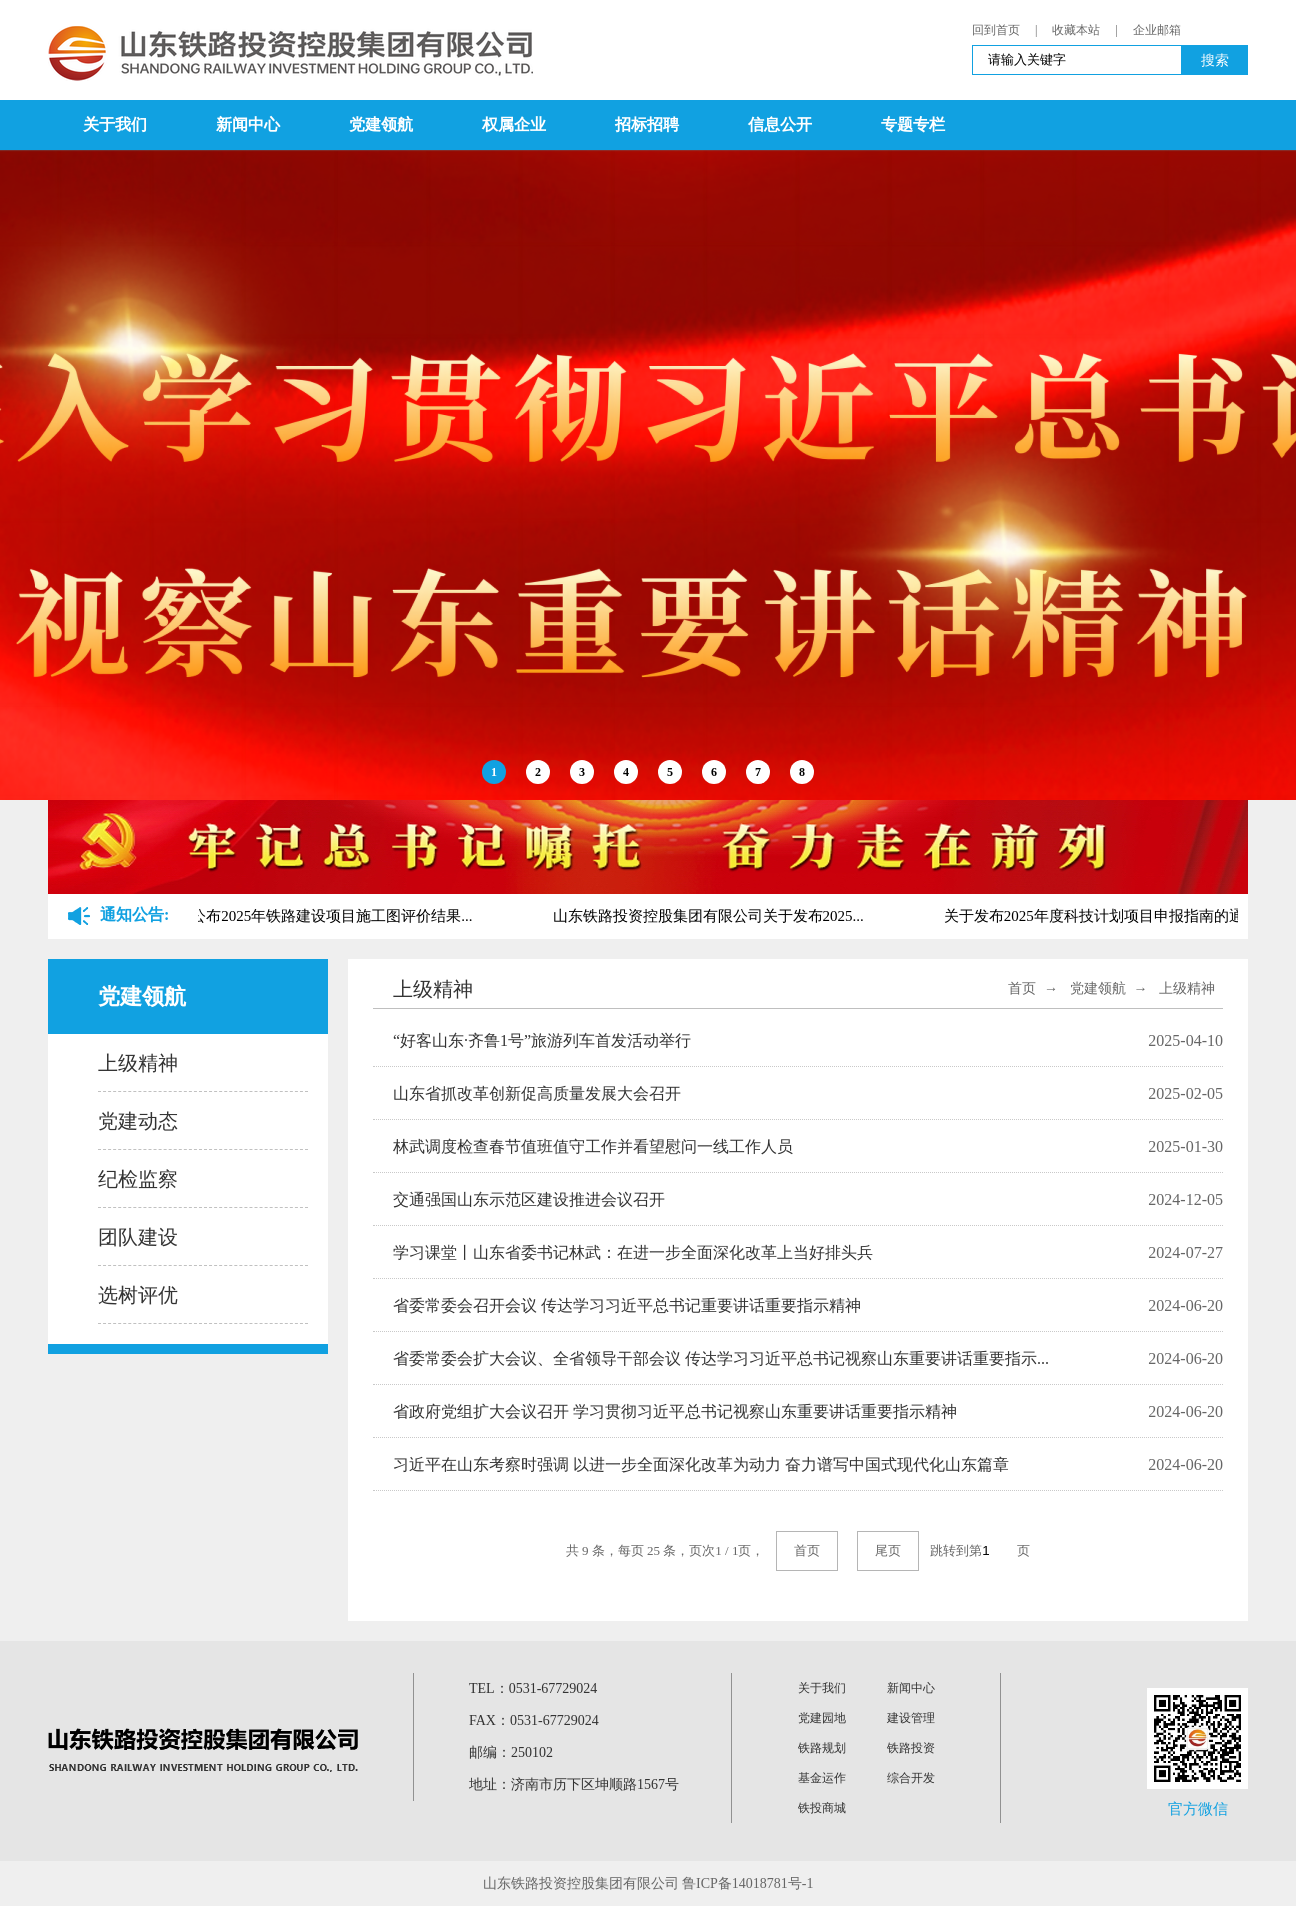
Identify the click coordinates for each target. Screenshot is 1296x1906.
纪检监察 (138, 1179)
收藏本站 (1076, 30)
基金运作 (822, 1778)
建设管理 (911, 1718)
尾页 (888, 1550)
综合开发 (911, 1778)
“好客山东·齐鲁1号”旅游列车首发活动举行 (542, 1040)
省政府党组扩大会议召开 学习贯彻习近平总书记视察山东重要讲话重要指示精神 (675, 1411)
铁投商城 (822, 1808)
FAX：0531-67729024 (534, 1720)
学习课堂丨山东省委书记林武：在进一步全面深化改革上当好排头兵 (633, 1252)
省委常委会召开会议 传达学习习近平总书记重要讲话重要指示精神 (627, 1305)
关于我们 (115, 124)
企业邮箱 (1157, 30)
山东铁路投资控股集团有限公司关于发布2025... (711, 916)
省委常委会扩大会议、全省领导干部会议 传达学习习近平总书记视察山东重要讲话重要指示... (721, 1358)
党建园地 (822, 1718)
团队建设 (138, 1237)
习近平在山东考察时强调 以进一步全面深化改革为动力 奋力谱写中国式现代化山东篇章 (701, 1464)
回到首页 (996, 30)
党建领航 (381, 124)
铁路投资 (911, 1748)
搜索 (1215, 60)
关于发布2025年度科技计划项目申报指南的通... (1102, 916)
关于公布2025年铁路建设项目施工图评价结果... (319, 916)
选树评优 (138, 1295)
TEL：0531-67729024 (533, 1688)
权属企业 (514, 124)
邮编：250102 (511, 1752)
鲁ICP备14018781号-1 (747, 1883)
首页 (1022, 988)
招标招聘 (647, 124)
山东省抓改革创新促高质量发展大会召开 (537, 1093)
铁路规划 (822, 1748)
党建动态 (138, 1121)
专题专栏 (913, 124)
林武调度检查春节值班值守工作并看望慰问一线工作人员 (593, 1146)
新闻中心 (248, 124)
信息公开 (780, 124)
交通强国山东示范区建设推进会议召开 (529, 1199)
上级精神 (138, 1063)
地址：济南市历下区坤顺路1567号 (574, 1784)
